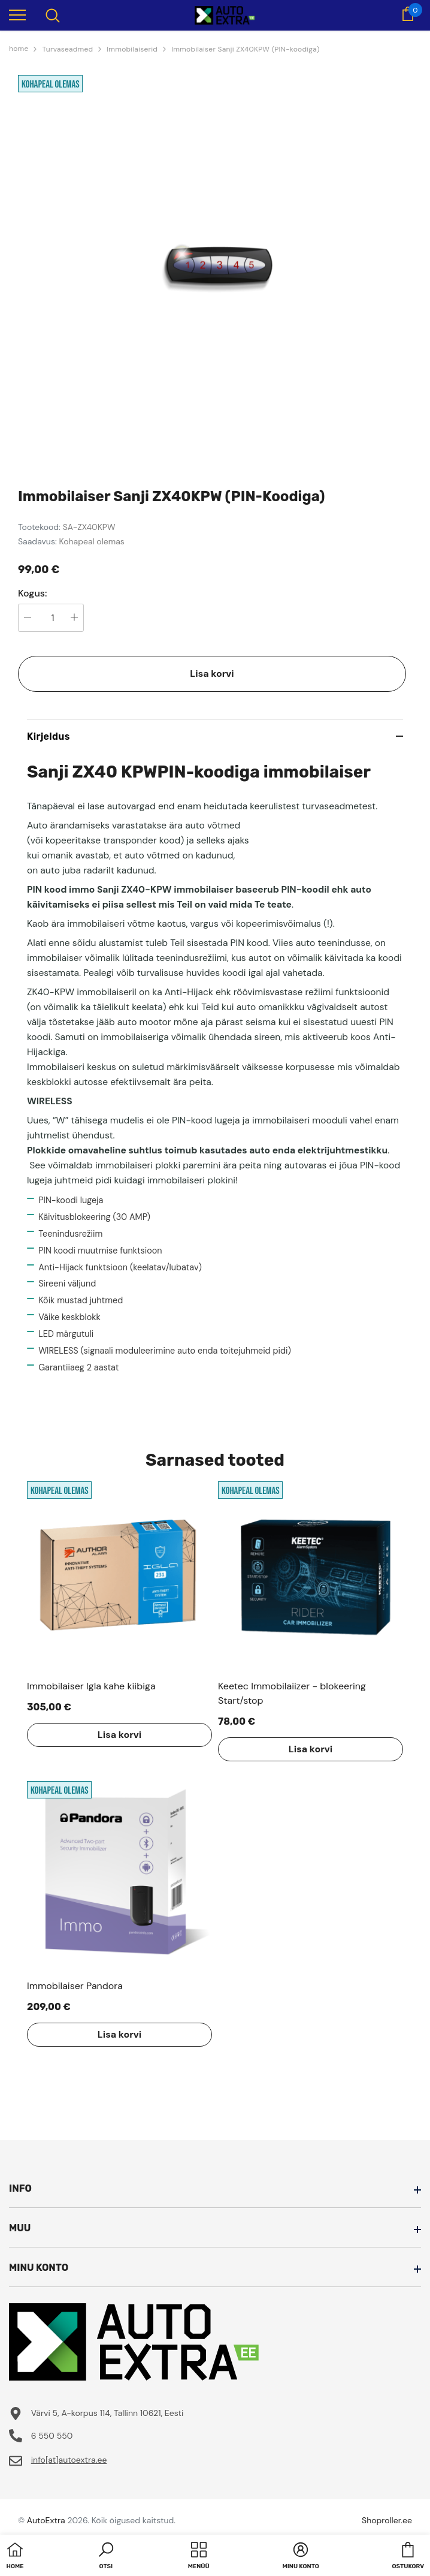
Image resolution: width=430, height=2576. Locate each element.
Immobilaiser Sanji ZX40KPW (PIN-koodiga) (245, 49)
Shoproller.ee (387, 2520)
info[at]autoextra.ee (69, 2459)
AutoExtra (46, 2520)
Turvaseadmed (67, 49)
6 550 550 (52, 2435)
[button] (106, 2557)
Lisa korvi (212, 673)
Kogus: (32, 593)
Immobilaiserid (132, 49)
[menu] (17, 14)
